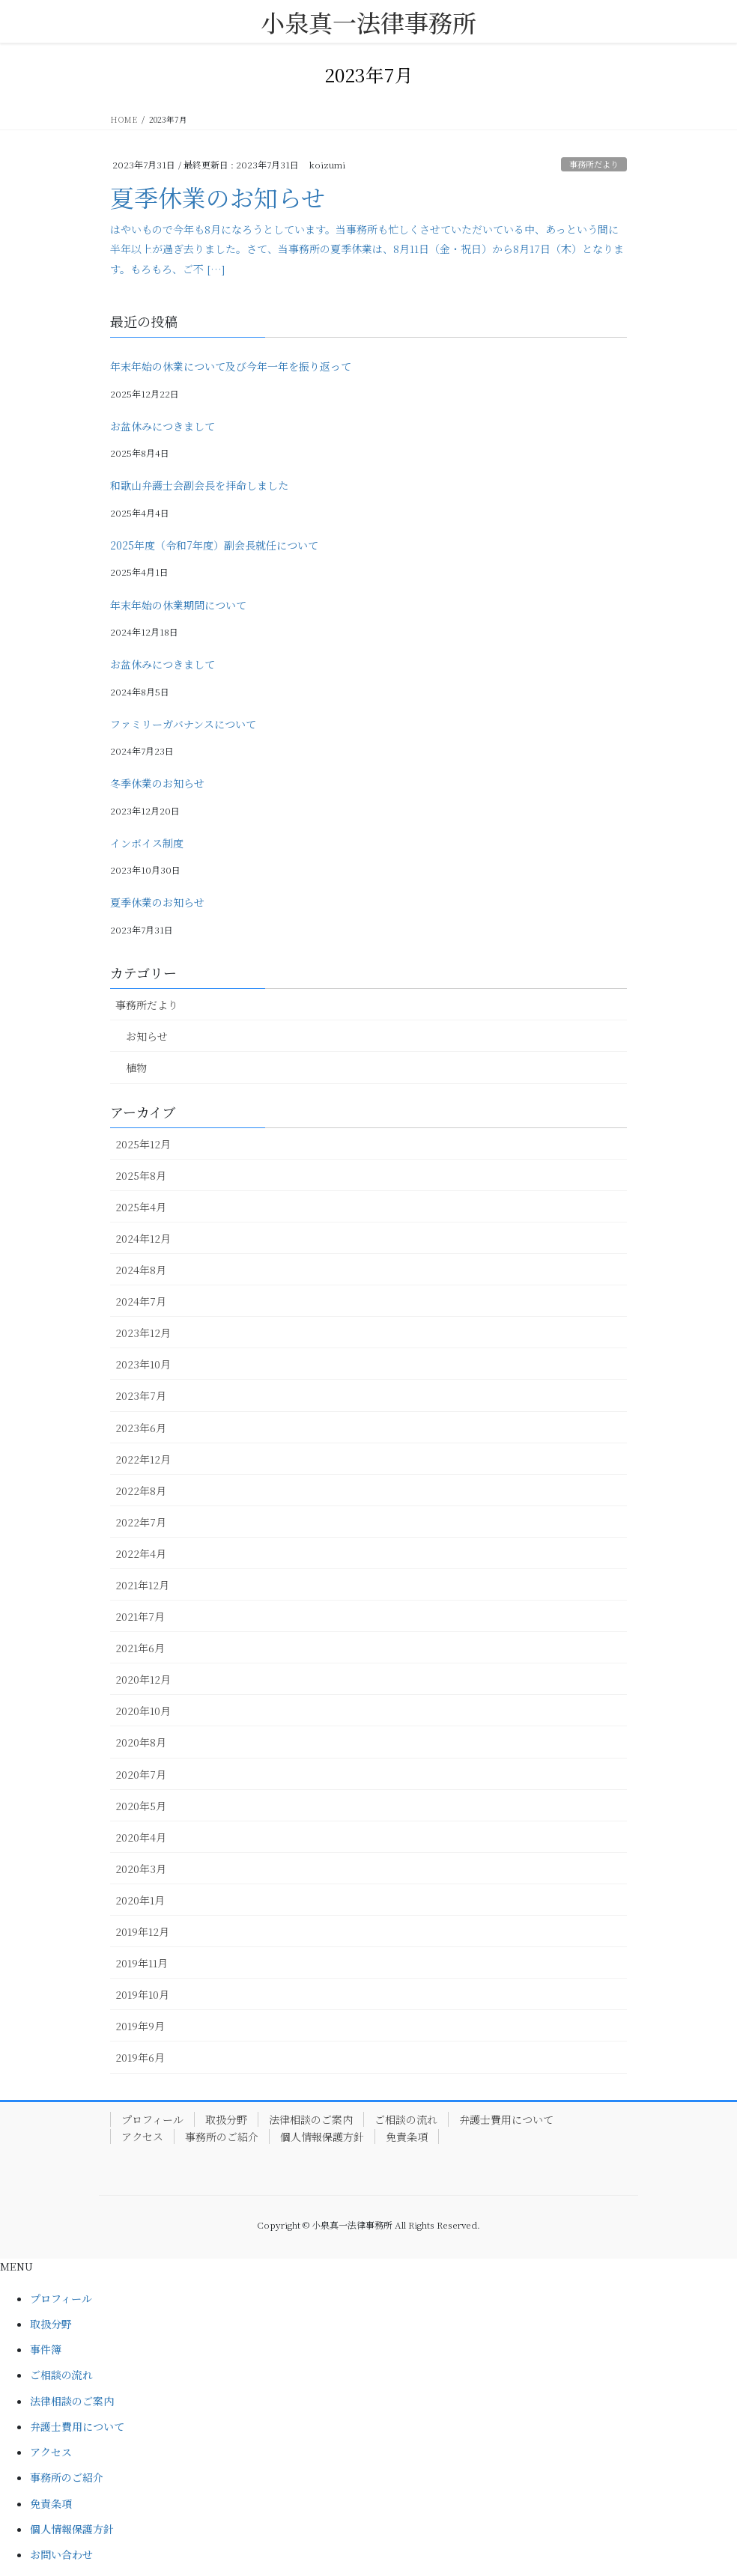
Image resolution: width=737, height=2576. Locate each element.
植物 (136, 1067)
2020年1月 (140, 1900)
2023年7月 (140, 1395)
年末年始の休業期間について (178, 604)
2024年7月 (140, 1301)
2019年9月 (140, 2025)
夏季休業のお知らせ (217, 197)
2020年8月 (140, 1742)
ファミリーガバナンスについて (183, 723)
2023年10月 (143, 1363)
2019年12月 (142, 1931)
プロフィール (152, 2119)
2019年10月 (142, 1994)
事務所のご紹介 (221, 2136)
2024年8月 (140, 1269)
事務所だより (594, 164)
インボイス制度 (147, 842)
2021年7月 (140, 1616)
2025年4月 (140, 1206)
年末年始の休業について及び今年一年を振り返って (230, 366)
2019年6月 (140, 2057)
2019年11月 (141, 1962)
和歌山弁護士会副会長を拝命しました (199, 485)
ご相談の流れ (405, 2119)
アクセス (142, 2136)
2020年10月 (143, 1710)
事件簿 (45, 2349)
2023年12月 (143, 1332)
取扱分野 (226, 2119)
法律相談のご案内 (311, 2119)
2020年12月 (143, 1679)
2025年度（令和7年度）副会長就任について (214, 545)
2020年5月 (140, 1805)
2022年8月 (140, 1490)
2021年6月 (140, 1647)
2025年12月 (143, 1143)
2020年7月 (140, 1774)
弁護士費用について (506, 2119)
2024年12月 (143, 1238)
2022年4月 (140, 1553)
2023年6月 (140, 1427)
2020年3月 (140, 1868)
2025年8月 (140, 1175)
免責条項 (407, 2136)
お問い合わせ (61, 2554)
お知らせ (147, 1036)
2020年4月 (140, 1837)
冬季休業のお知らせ (157, 783)
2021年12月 (142, 1584)
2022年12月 (143, 1459)
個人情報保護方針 (322, 2136)
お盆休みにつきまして (162, 425)
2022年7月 (140, 1521)
